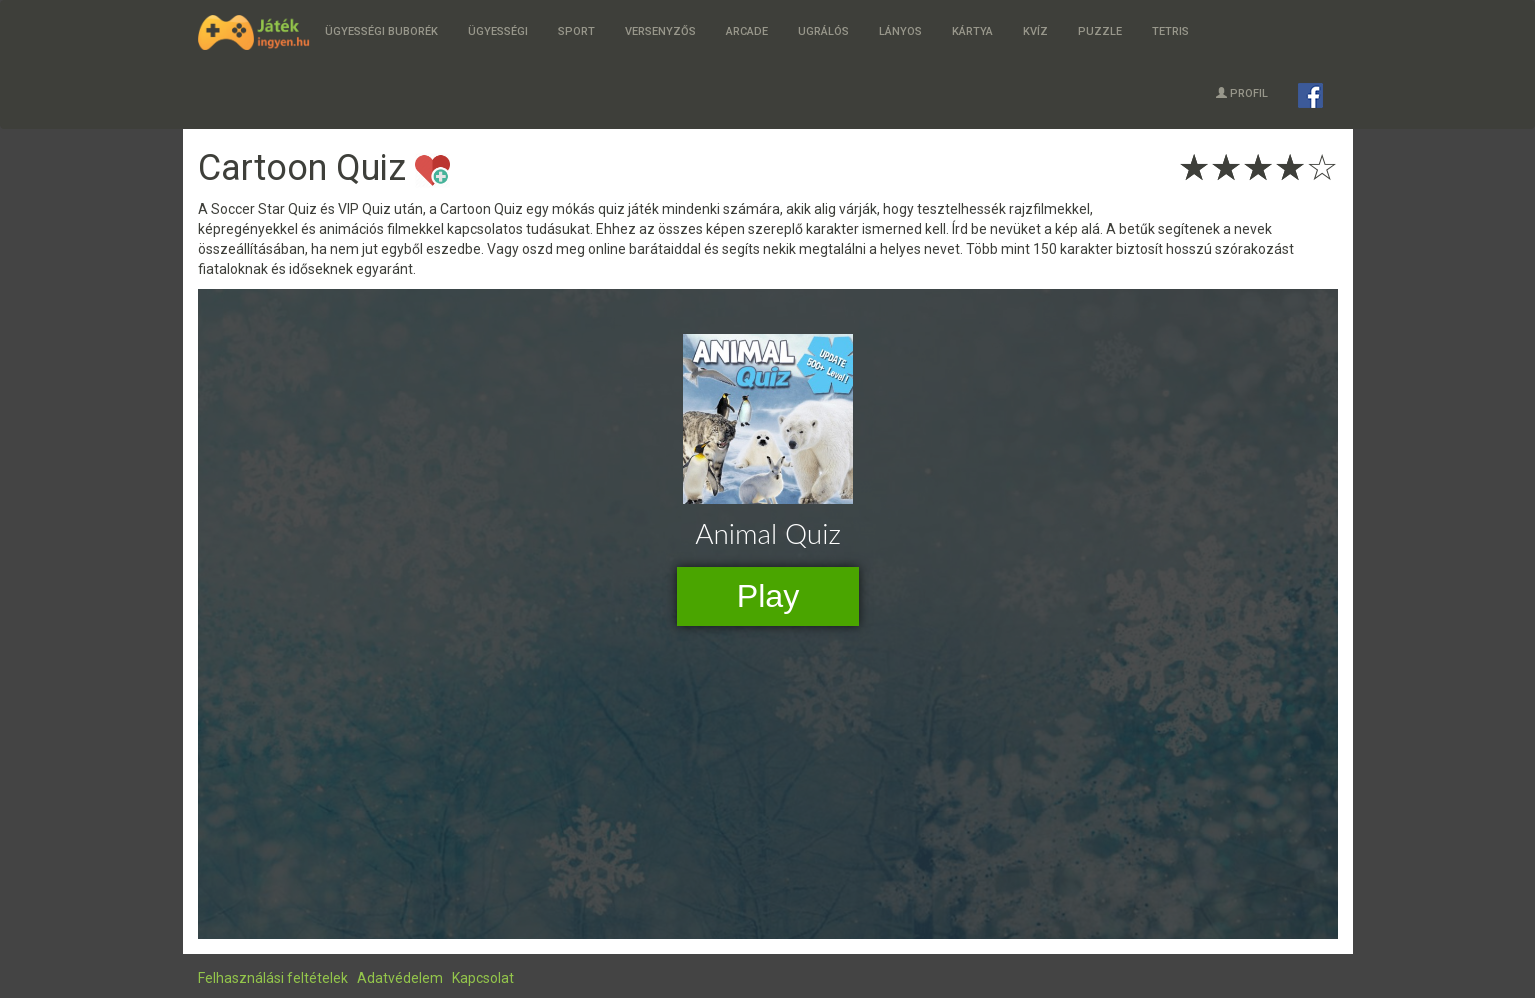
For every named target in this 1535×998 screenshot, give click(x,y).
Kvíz (1035, 31)
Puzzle (1100, 31)
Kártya (972, 31)
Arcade (747, 31)
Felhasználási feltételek (273, 978)
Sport (576, 31)
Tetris (1170, 31)
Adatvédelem (400, 978)
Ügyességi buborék (381, 31)
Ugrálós (823, 31)
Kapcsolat (483, 978)
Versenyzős (660, 31)
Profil (1242, 93)
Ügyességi (498, 31)
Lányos (900, 31)
